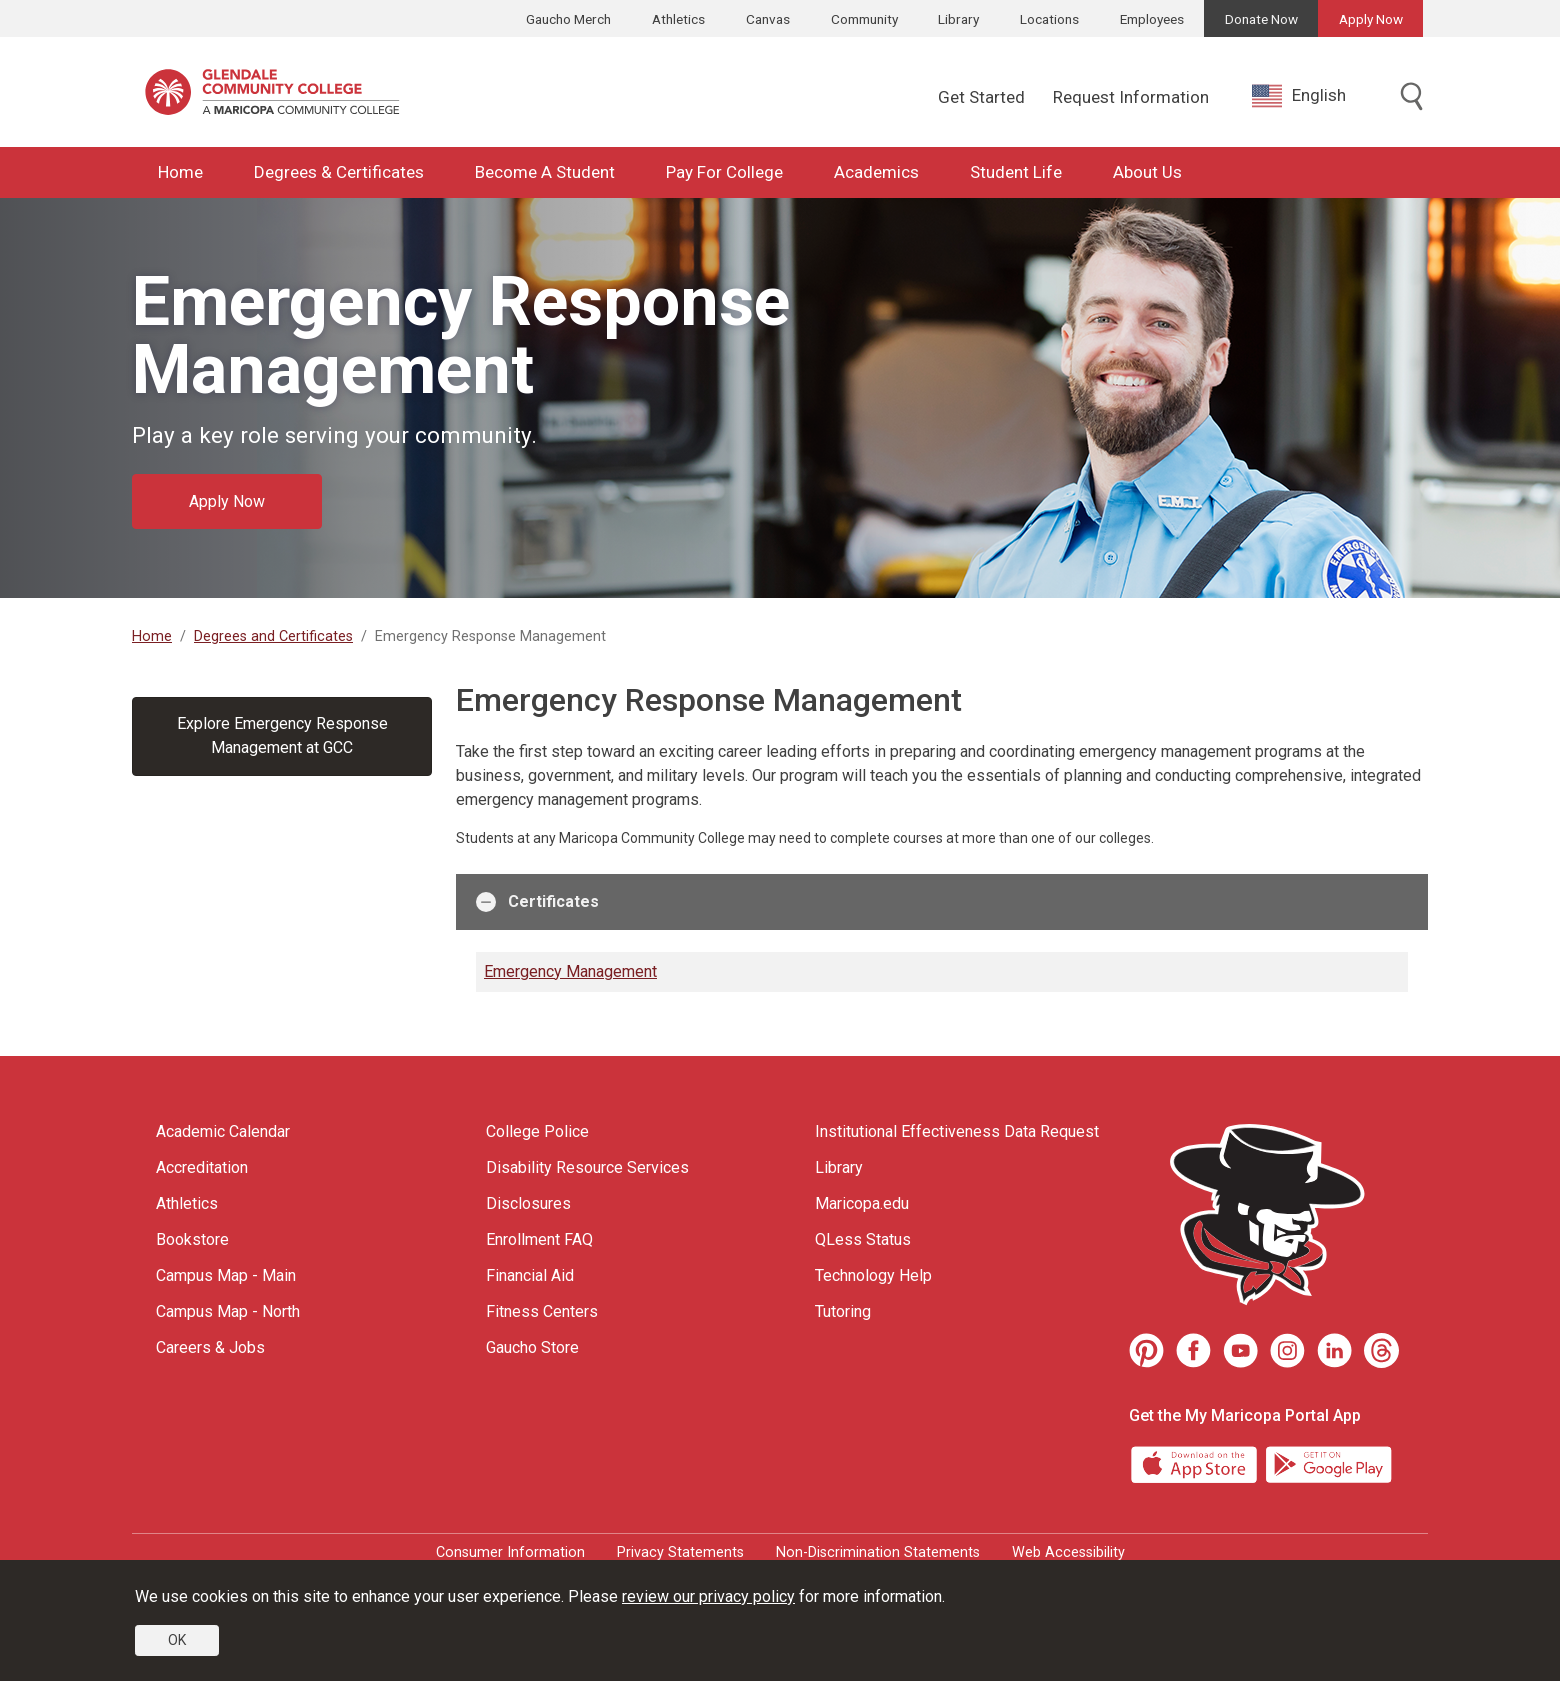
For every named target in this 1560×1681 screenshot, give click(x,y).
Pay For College (724, 172)
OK (177, 1640)
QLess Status (863, 1239)
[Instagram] (1287, 1350)
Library (958, 19)
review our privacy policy (708, 1596)
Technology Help (873, 1275)
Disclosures (528, 1203)
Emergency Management (570, 971)
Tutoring (843, 1311)
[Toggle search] (1412, 98)
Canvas (768, 19)
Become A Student (545, 172)
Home (180, 172)
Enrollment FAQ (539, 1239)
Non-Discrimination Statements (878, 1552)
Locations (1049, 19)
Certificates (537, 902)
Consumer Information (510, 1552)
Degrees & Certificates (339, 172)
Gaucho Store (532, 1347)
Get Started (981, 97)
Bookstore (192, 1239)
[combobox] (1314, 95)
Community (864, 19)
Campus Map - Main (226, 1275)
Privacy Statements (680, 1552)
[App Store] (1196, 1463)
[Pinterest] (1146, 1350)
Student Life (1016, 172)
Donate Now (1261, 19)
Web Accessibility (1068, 1552)
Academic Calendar (223, 1131)
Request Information (1131, 97)
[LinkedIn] (1334, 1350)
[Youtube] (1240, 1350)
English (1299, 96)
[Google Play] (1328, 1463)
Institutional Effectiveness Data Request (957, 1131)
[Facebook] (1193, 1350)
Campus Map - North (228, 1311)
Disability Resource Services (587, 1167)
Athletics (678, 19)
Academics (876, 172)
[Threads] (1381, 1350)
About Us (1147, 172)
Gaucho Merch (568, 19)
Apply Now (1371, 19)
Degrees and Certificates (273, 636)
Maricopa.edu (862, 1203)
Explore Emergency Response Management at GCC (282, 735)
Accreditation (202, 1167)
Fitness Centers (542, 1311)
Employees (1152, 19)
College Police (537, 1131)
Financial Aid (530, 1275)
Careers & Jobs (210, 1347)
